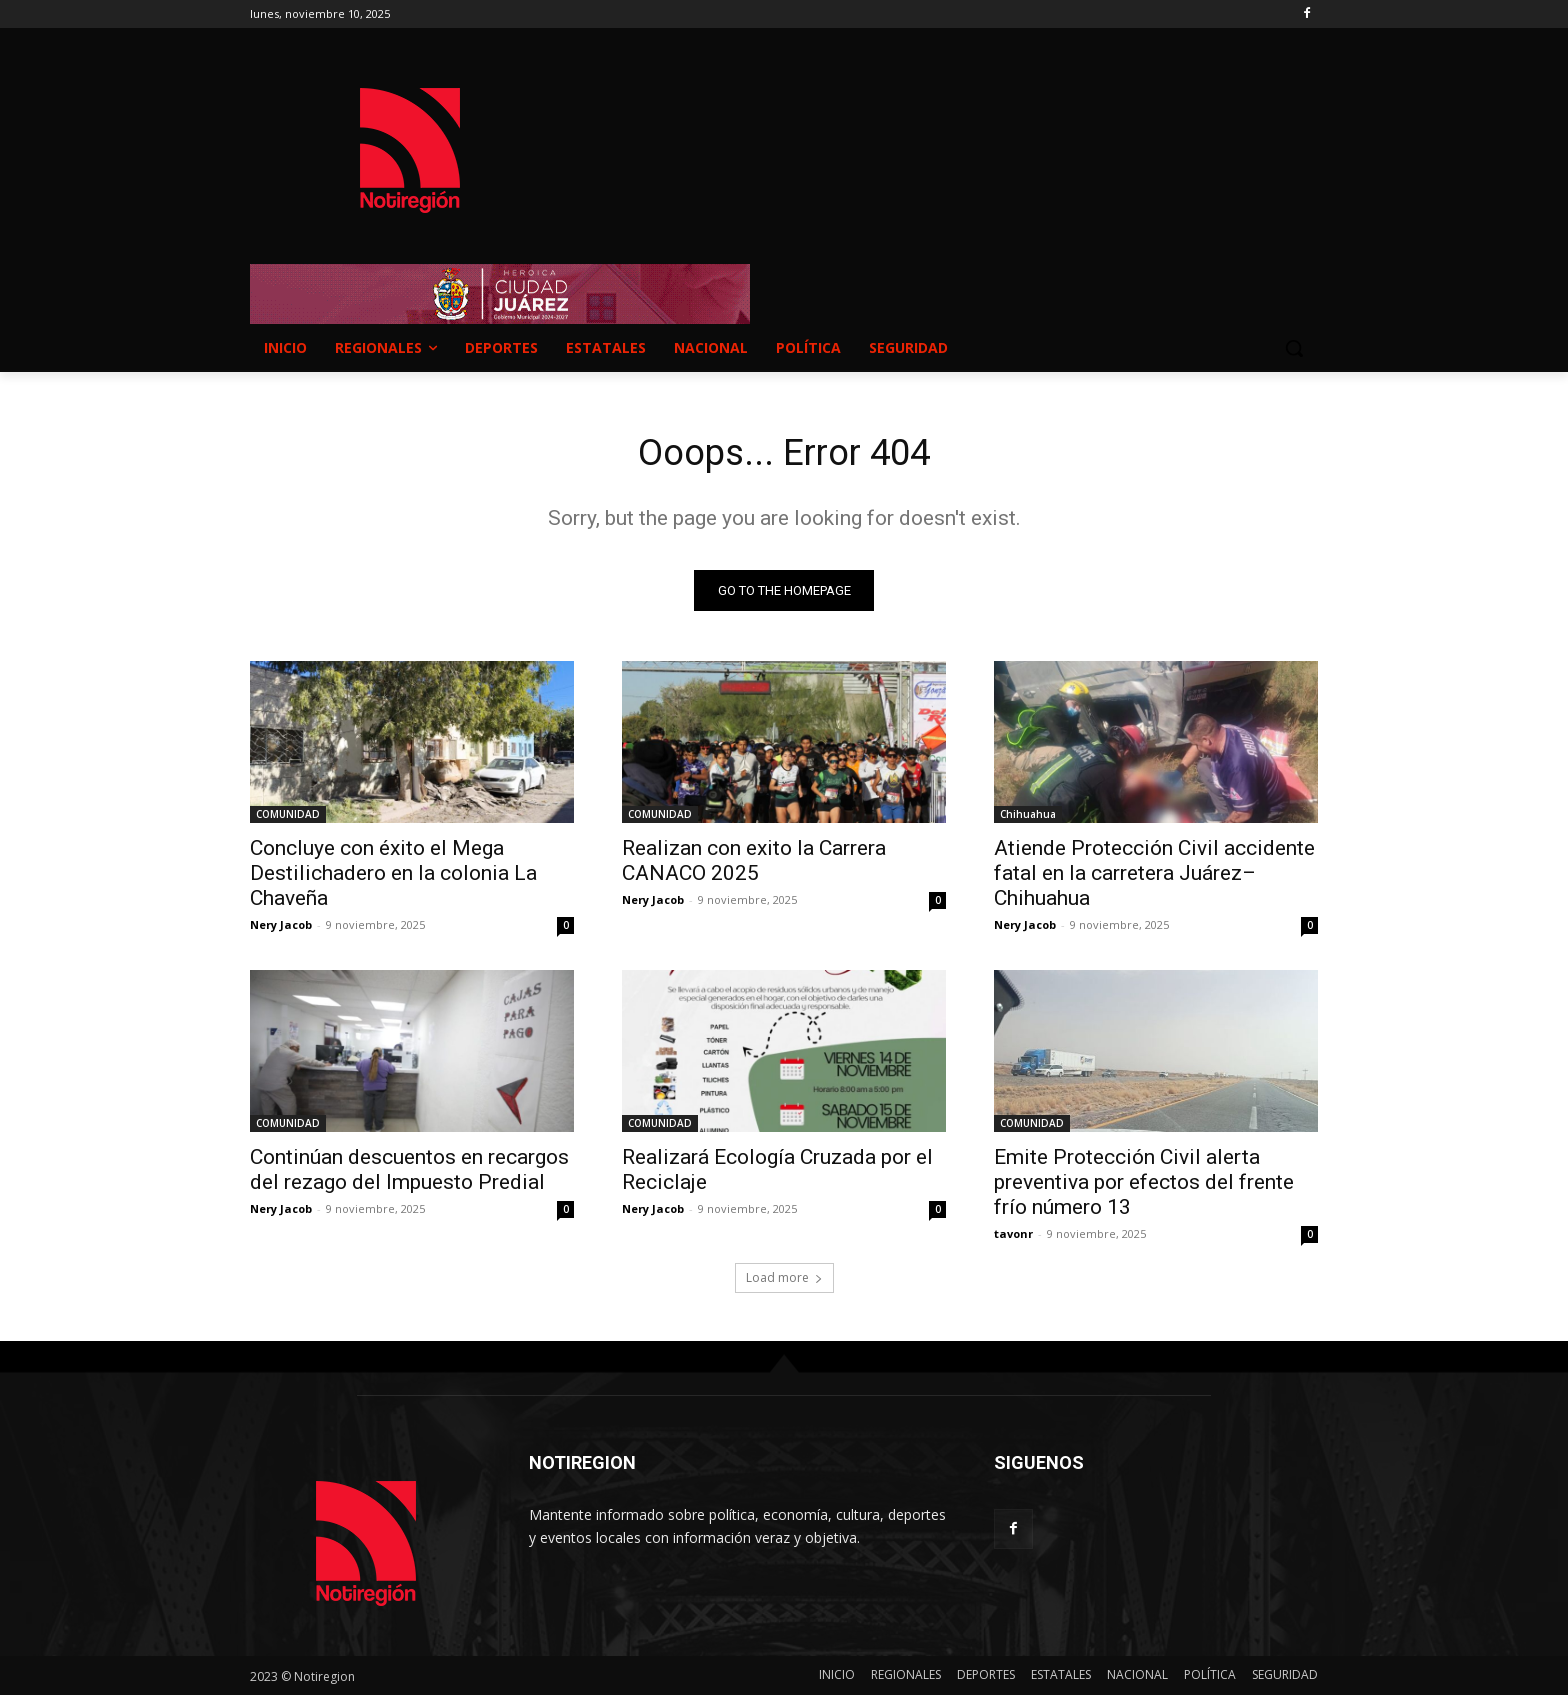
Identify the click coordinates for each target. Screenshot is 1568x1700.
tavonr (1013, 1238)
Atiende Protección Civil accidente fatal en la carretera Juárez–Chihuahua (1154, 878)
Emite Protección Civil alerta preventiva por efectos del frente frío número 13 (1144, 1187)
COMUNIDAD (288, 819)
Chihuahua (1028, 819)
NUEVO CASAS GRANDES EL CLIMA (944, 131)
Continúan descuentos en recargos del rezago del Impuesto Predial (409, 1174)
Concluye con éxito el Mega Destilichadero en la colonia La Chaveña (393, 878)
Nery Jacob (281, 929)
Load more (784, 1282)
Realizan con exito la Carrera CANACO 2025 (754, 865)
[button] (1294, 348)
